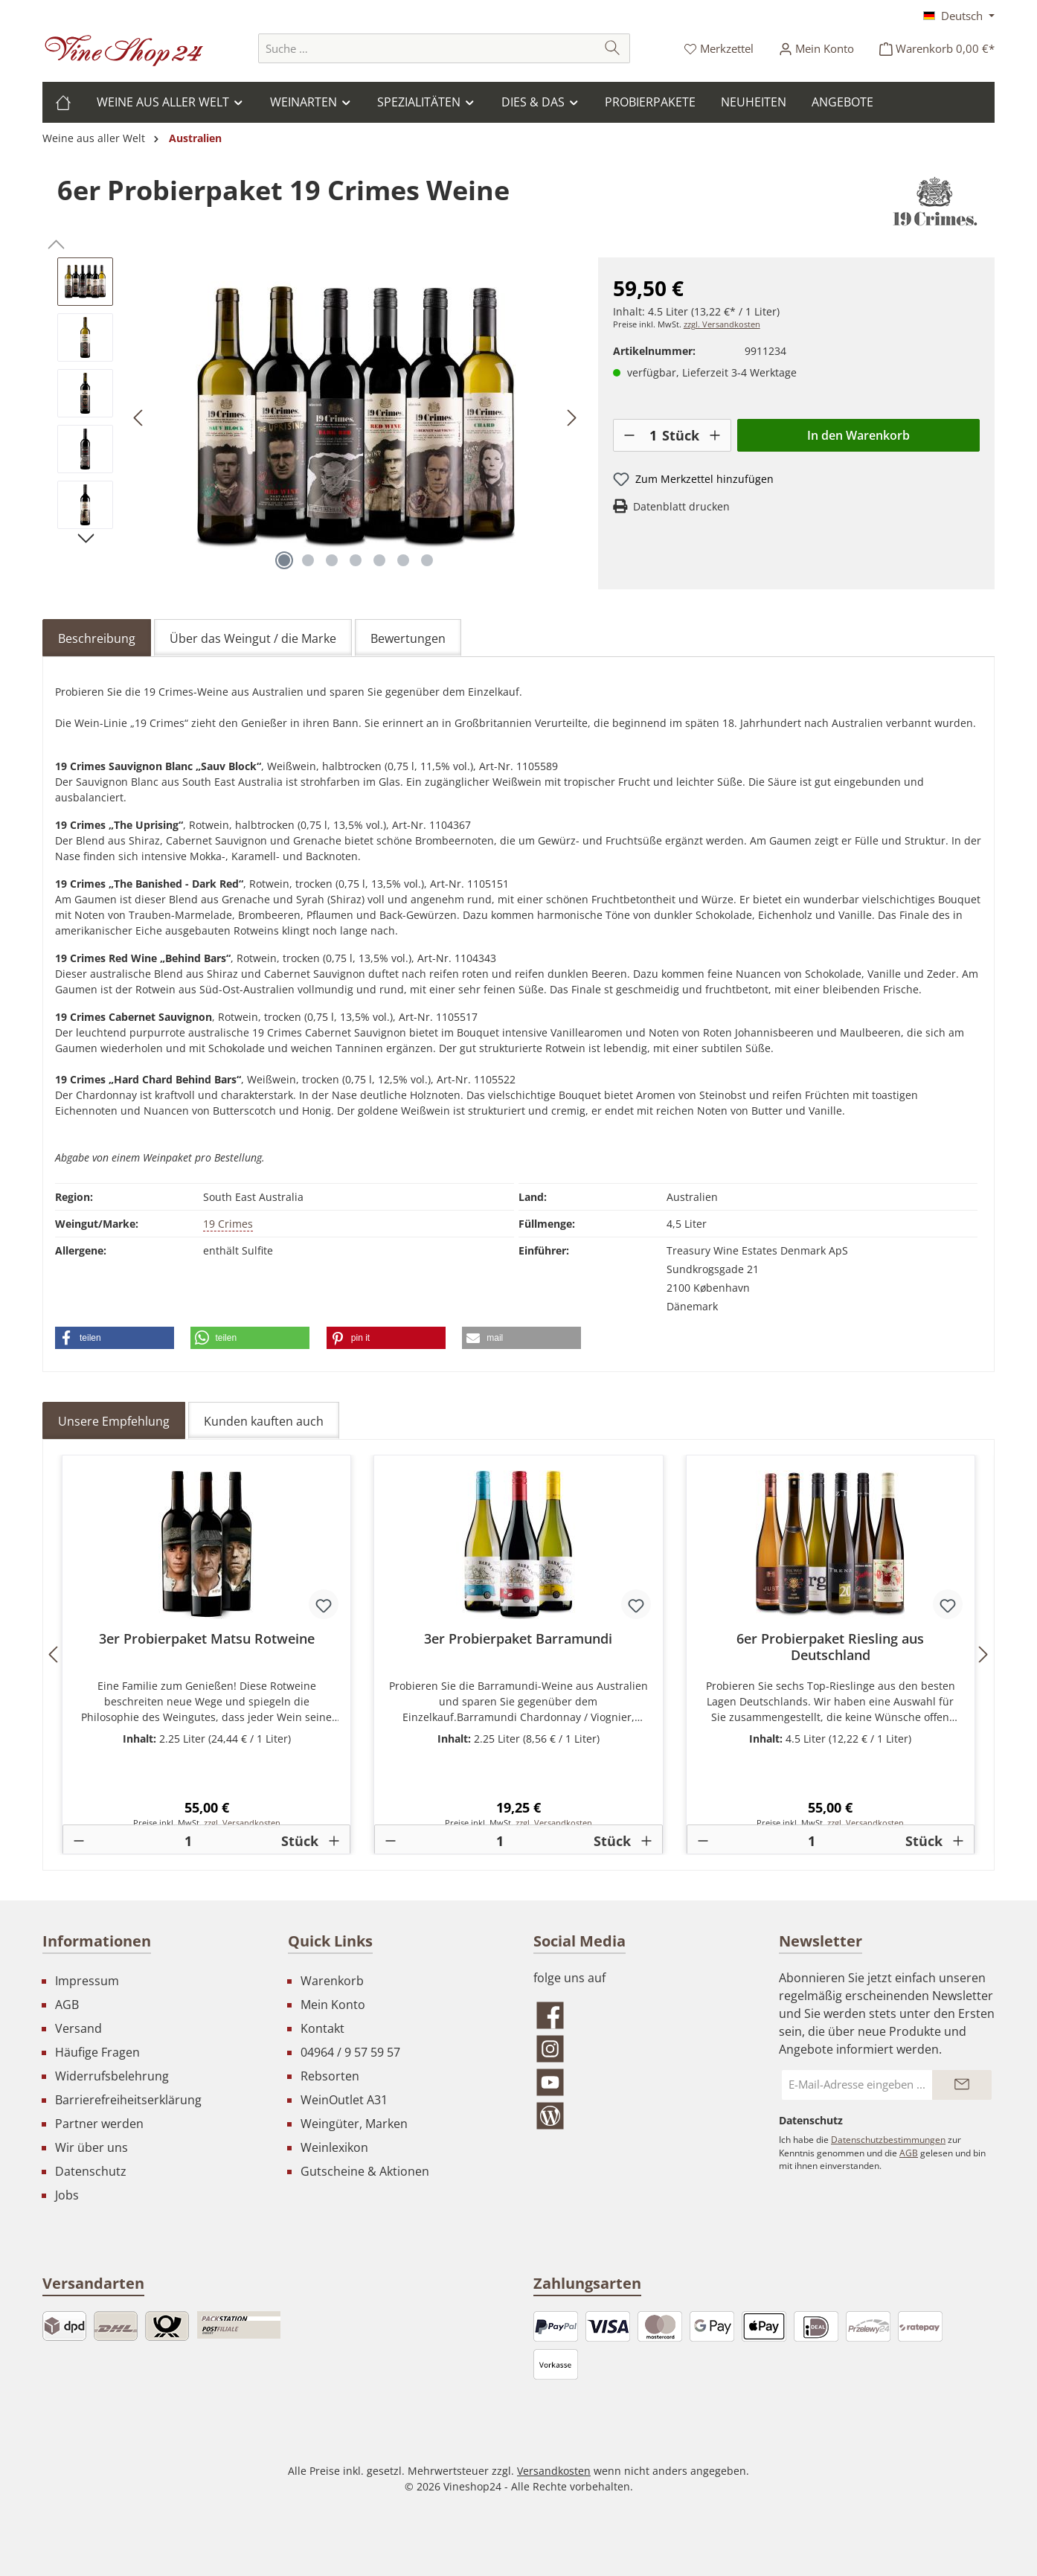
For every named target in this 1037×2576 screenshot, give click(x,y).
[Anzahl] (653, 435)
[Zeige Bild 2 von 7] (308, 560)
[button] (114, 1338)
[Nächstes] (571, 418)
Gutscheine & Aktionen (365, 2171)
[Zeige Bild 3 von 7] (332, 560)
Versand (78, 2028)
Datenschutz (90, 2171)
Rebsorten (330, 2076)
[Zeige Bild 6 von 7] (403, 560)
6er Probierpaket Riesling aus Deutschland (830, 1646)
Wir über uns (91, 2147)
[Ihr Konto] (816, 48)
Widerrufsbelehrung (112, 2076)
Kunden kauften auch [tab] (264, 1421)
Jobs (67, 2195)
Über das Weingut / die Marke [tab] (253, 638)
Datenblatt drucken (681, 506)
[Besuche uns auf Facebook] (641, 2015)
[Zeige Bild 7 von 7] (427, 560)
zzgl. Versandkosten (722, 324)
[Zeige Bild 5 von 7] (379, 560)
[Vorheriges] (139, 418)
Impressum (87, 1981)
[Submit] (962, 2085)
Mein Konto (333, 2004)
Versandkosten (554, 2471)
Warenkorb (332, 1981)
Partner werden (99, 2123)
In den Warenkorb (858, 435)
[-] (629, 435)
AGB (67, 2004)
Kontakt (322, 2028)
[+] (715, 435)
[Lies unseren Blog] (641, 2116)
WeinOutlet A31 (344, 2100)
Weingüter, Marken (354, 2123)
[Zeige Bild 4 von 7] (356, 560)
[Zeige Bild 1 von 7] (284, 560)
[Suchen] (612, 48)
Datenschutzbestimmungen (888, 2139)
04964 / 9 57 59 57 (350, 2052)
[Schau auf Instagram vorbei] (641, 2049)
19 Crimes (228, 1224)
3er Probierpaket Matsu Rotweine (207, 1638)
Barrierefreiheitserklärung (128, 2100)
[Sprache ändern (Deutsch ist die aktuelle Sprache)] (959, 15)
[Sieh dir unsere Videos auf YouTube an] (641, 2082)
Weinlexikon (334, 2147)
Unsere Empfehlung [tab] (114, 1421)
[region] (320, 417)
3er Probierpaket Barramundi (518, 1638)
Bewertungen (408, 638)
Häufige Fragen (97, 2052)
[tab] (96, 637)
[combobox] (427, 48)
